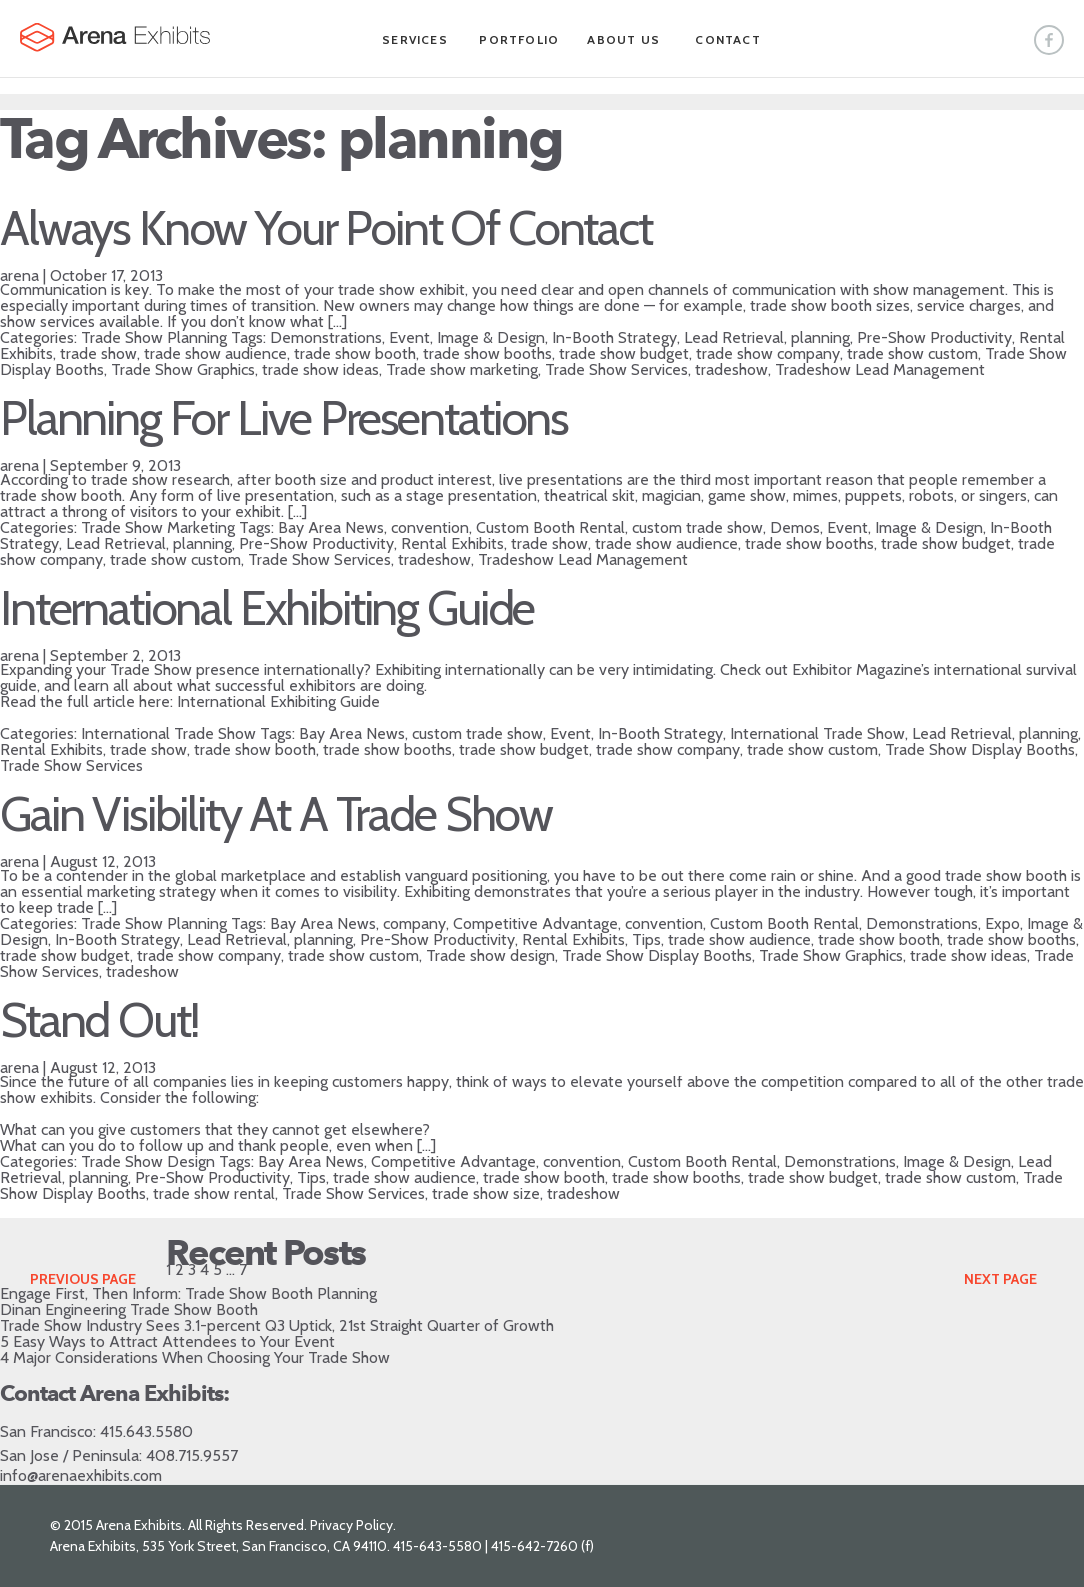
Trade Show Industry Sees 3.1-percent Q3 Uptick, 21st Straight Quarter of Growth (277, 1325)
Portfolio (519, 39)
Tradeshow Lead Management (880, 369)
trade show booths (487, 353)
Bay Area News (331, 527)
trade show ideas (320, 369)
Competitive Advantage (535, 923)
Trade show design (490, 955)
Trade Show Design (148, 1161)
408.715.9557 (192, 1455)
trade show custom (912, 353)
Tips (646, 939)
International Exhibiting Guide (267, 608)
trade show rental (214, 1193)
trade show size (486, 1193)
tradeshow (731, 369)
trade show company (768, 353)
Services (415, 39)
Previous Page (83, 1279)
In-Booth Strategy (614, 337)
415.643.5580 (146, 1431)
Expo (1002, 923)
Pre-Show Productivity (934, 337)
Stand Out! (99, 1020)
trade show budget (624, 353)
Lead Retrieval (734, 337)
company (414, 923)
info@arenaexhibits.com (81, 1475)
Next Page (1000, 1279)
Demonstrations (326, 337)
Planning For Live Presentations (284, 418)
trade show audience (215, 353)
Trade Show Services (616, 369)
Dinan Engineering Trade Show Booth (129, 1309)
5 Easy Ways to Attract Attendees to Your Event (167, 1341)
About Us (623, 39)
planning (820, 337)
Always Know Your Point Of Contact (326, 228)
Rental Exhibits (452, 543)
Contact (727, 39)
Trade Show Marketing (158, 527)
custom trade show (697, 527)
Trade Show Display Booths (980, 749)
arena (19, 275)
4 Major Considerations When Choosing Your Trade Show (195, 1357)
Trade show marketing (462, 369)
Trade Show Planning (154, 337)
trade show (98, 353)
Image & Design (491, 337)
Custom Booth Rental (550, 527)
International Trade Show (168, 733)
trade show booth (355, 353)
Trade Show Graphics (183, 369)
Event (409, 337)
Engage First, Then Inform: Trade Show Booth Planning (188, 1293)
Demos (795, 527)
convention (430, 527)
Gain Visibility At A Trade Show (276, 814)
